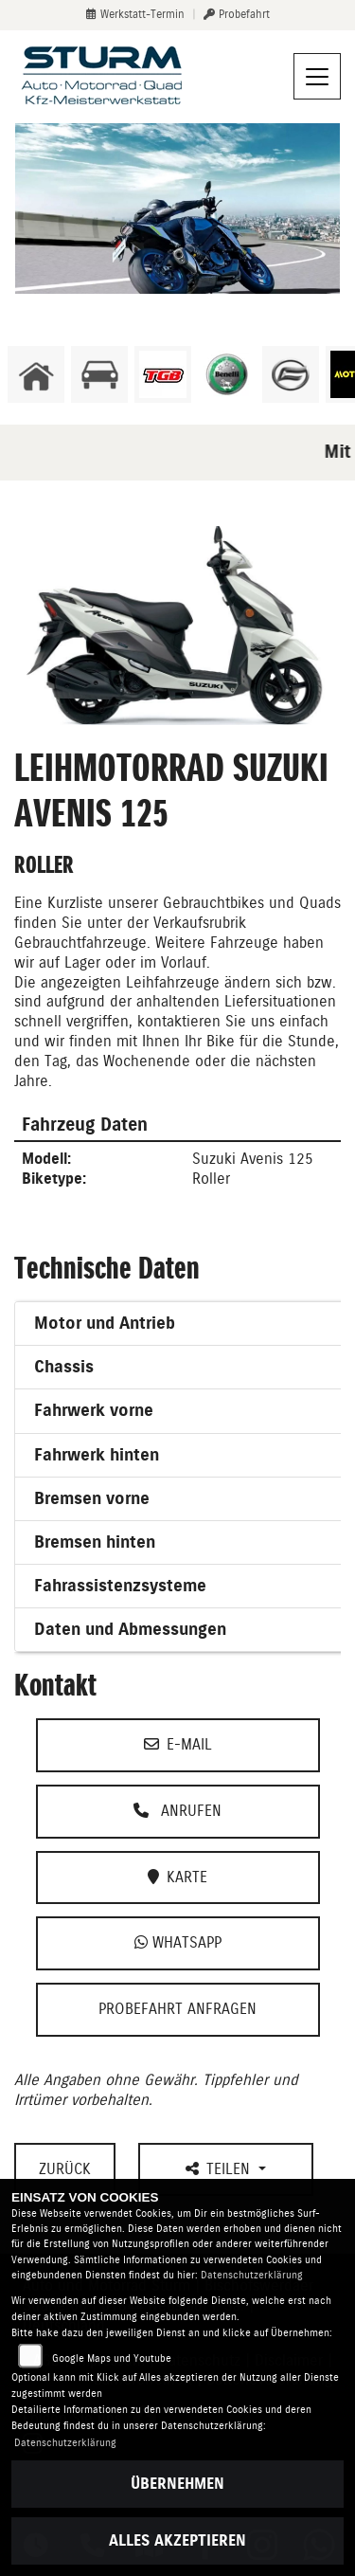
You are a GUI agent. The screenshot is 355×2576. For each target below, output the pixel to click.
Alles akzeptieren (177, 2540)
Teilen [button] (220, 2169)
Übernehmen (177, 2484)
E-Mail (178, 1744)
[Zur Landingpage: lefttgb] (162, 374)
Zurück (65, 2169)
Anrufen (177, 1811)
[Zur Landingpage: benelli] (227, 374)
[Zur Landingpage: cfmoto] (290, 374)
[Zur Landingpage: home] (36, 374)
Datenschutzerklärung (252, 2275)
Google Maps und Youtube (111, 2358)
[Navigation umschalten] (317, 76)
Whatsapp (178, 1942)
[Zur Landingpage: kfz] (99, 374)
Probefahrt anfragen (177, 2009)
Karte (177, 1877)
